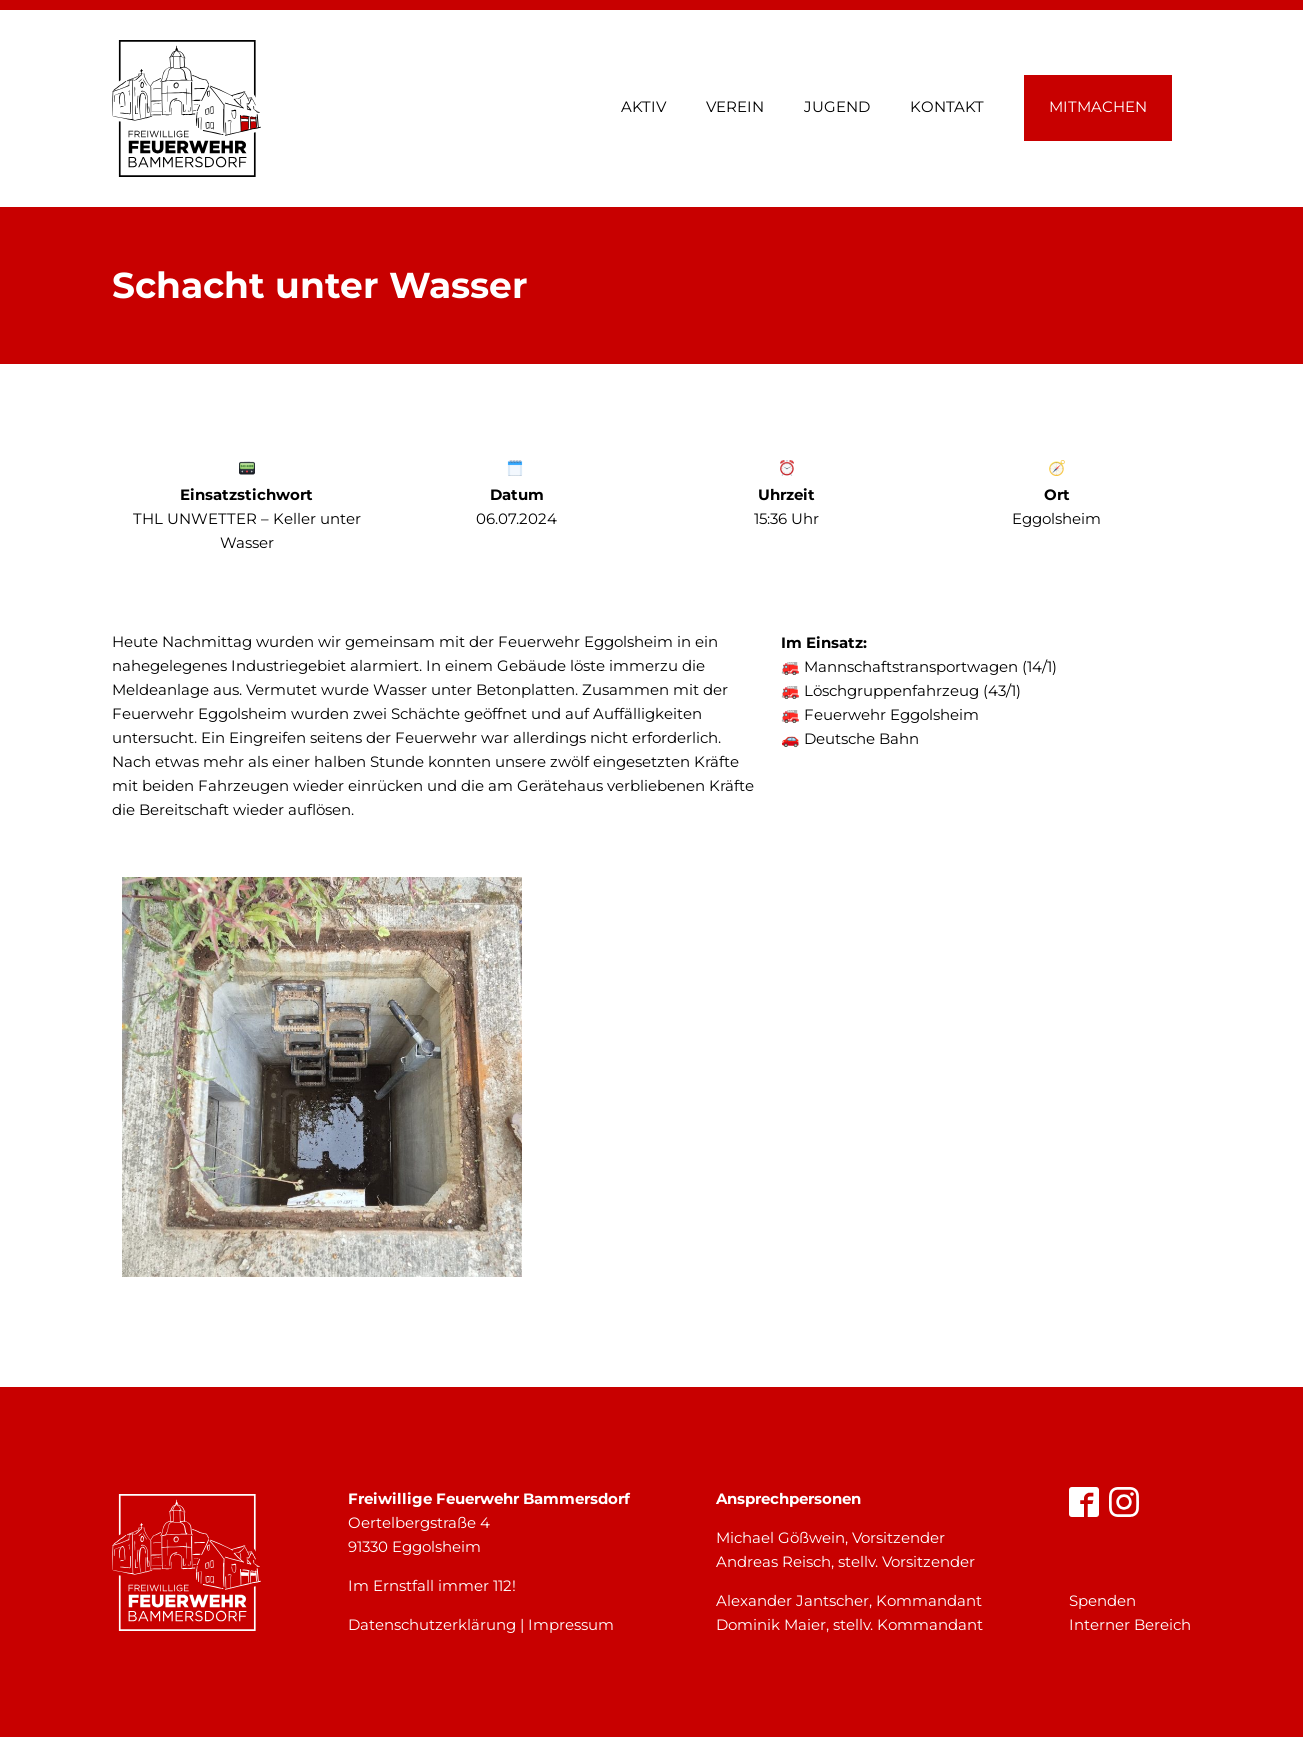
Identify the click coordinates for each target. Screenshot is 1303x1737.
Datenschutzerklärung (432, 1624)
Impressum (571, 1624)
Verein (735, 106)
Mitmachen (1098, 106)
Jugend (837, 106)
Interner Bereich (1130, 1624)
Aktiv (643, 106)
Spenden (1102, 1600)
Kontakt (947, 106)
